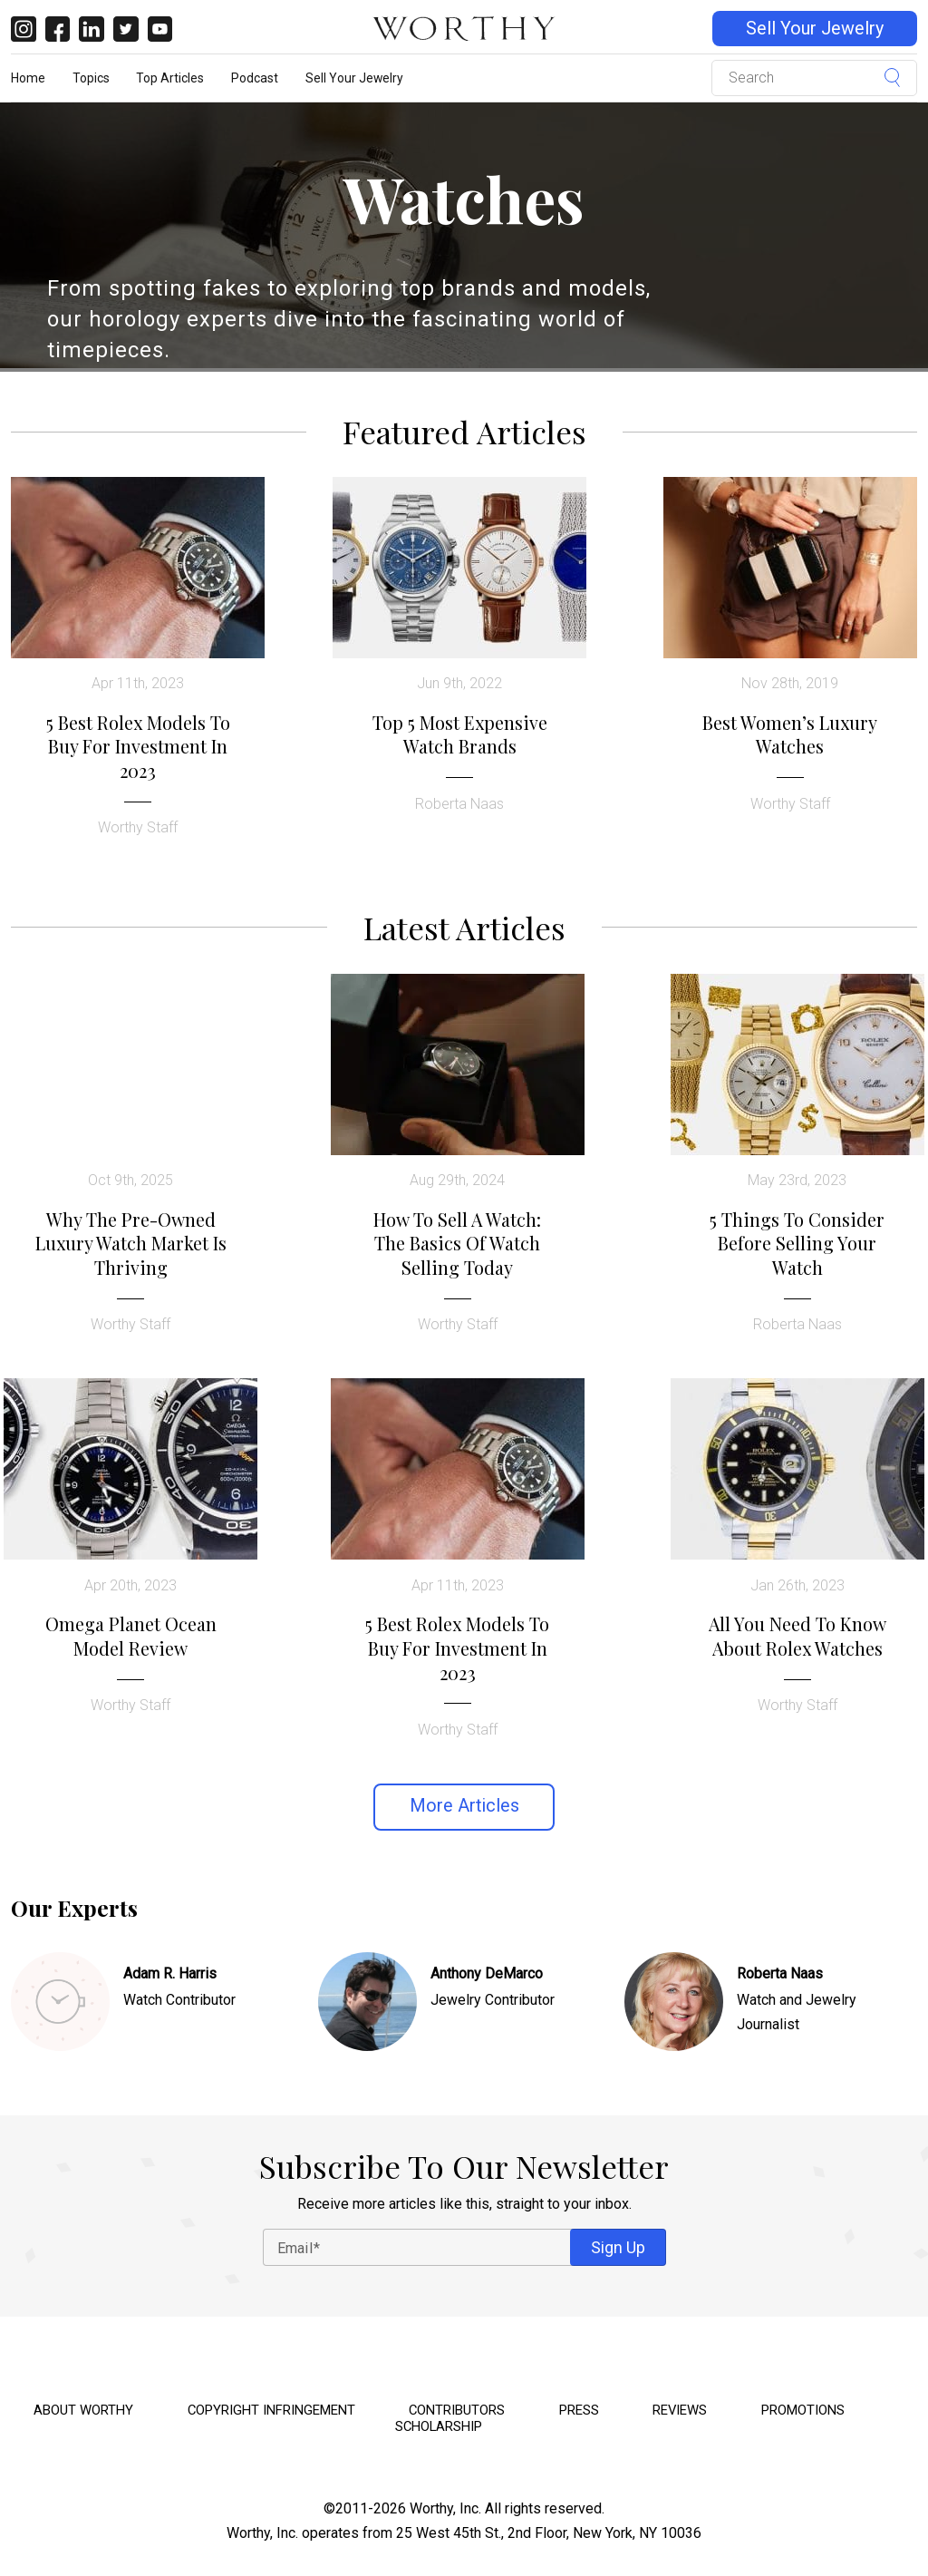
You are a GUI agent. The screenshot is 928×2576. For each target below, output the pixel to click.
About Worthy (83, 2410)
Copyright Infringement (271, 2410)
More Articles (464, 1805)
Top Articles (170, 78)
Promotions (803, 2410)
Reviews (679, 2410)
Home (28, 78)
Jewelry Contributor (492, 1999)
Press (579, 2410)
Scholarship (438, 2426)
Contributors (457, 2410)
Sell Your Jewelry (815, 28)
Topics (91, 78)
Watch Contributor (179, 1999)
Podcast (254, 78)
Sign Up (618, 2247)
